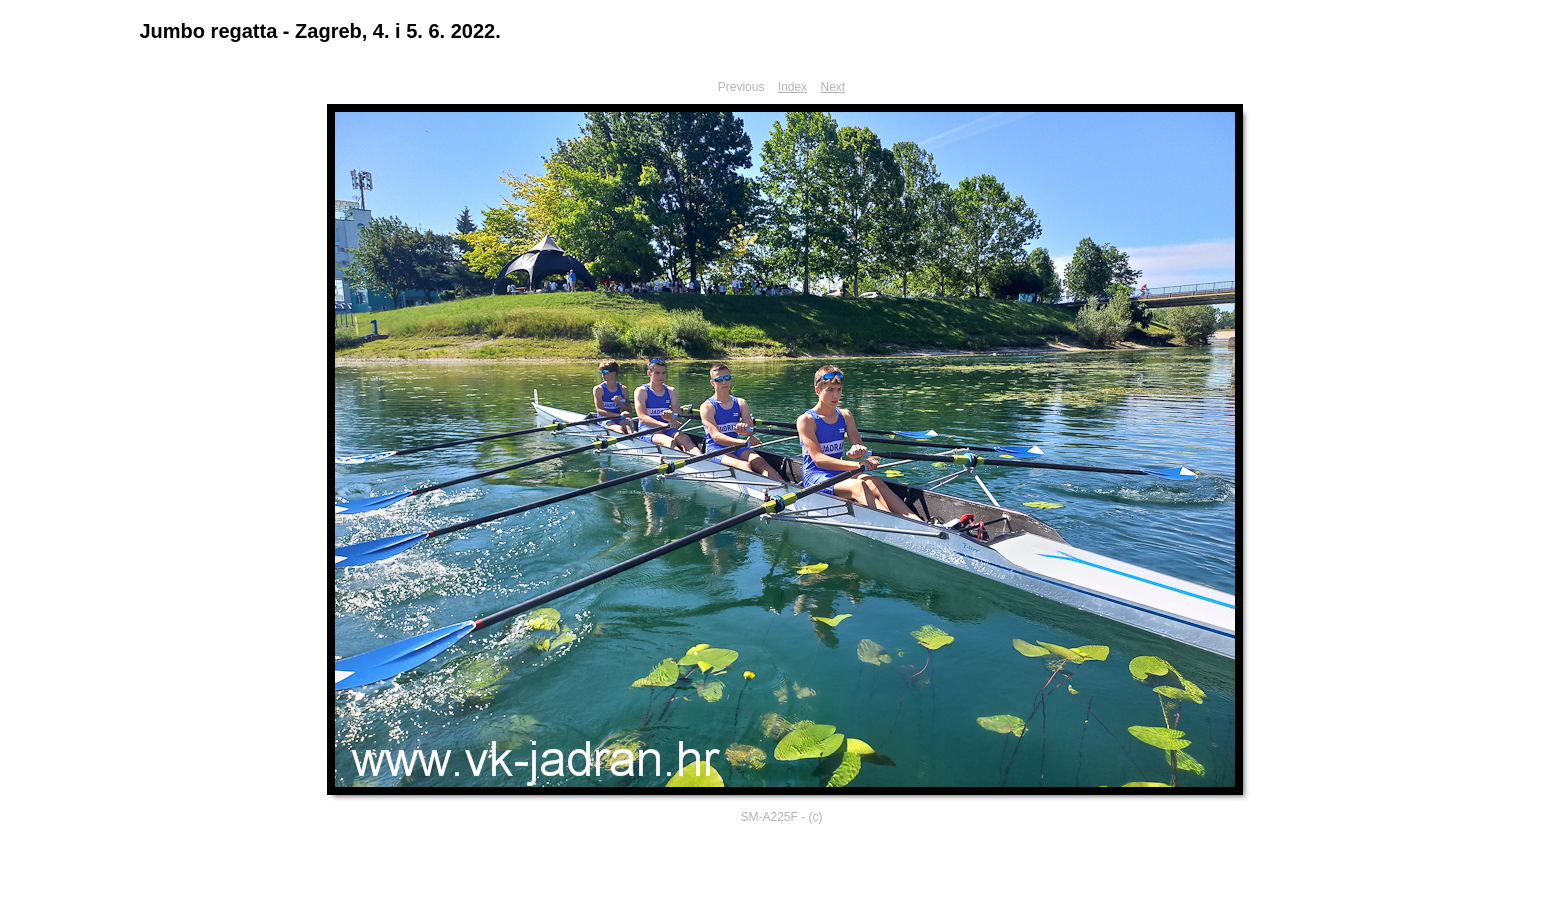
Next (833, 87)
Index (792, 87)
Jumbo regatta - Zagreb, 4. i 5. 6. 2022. (320, 31)
